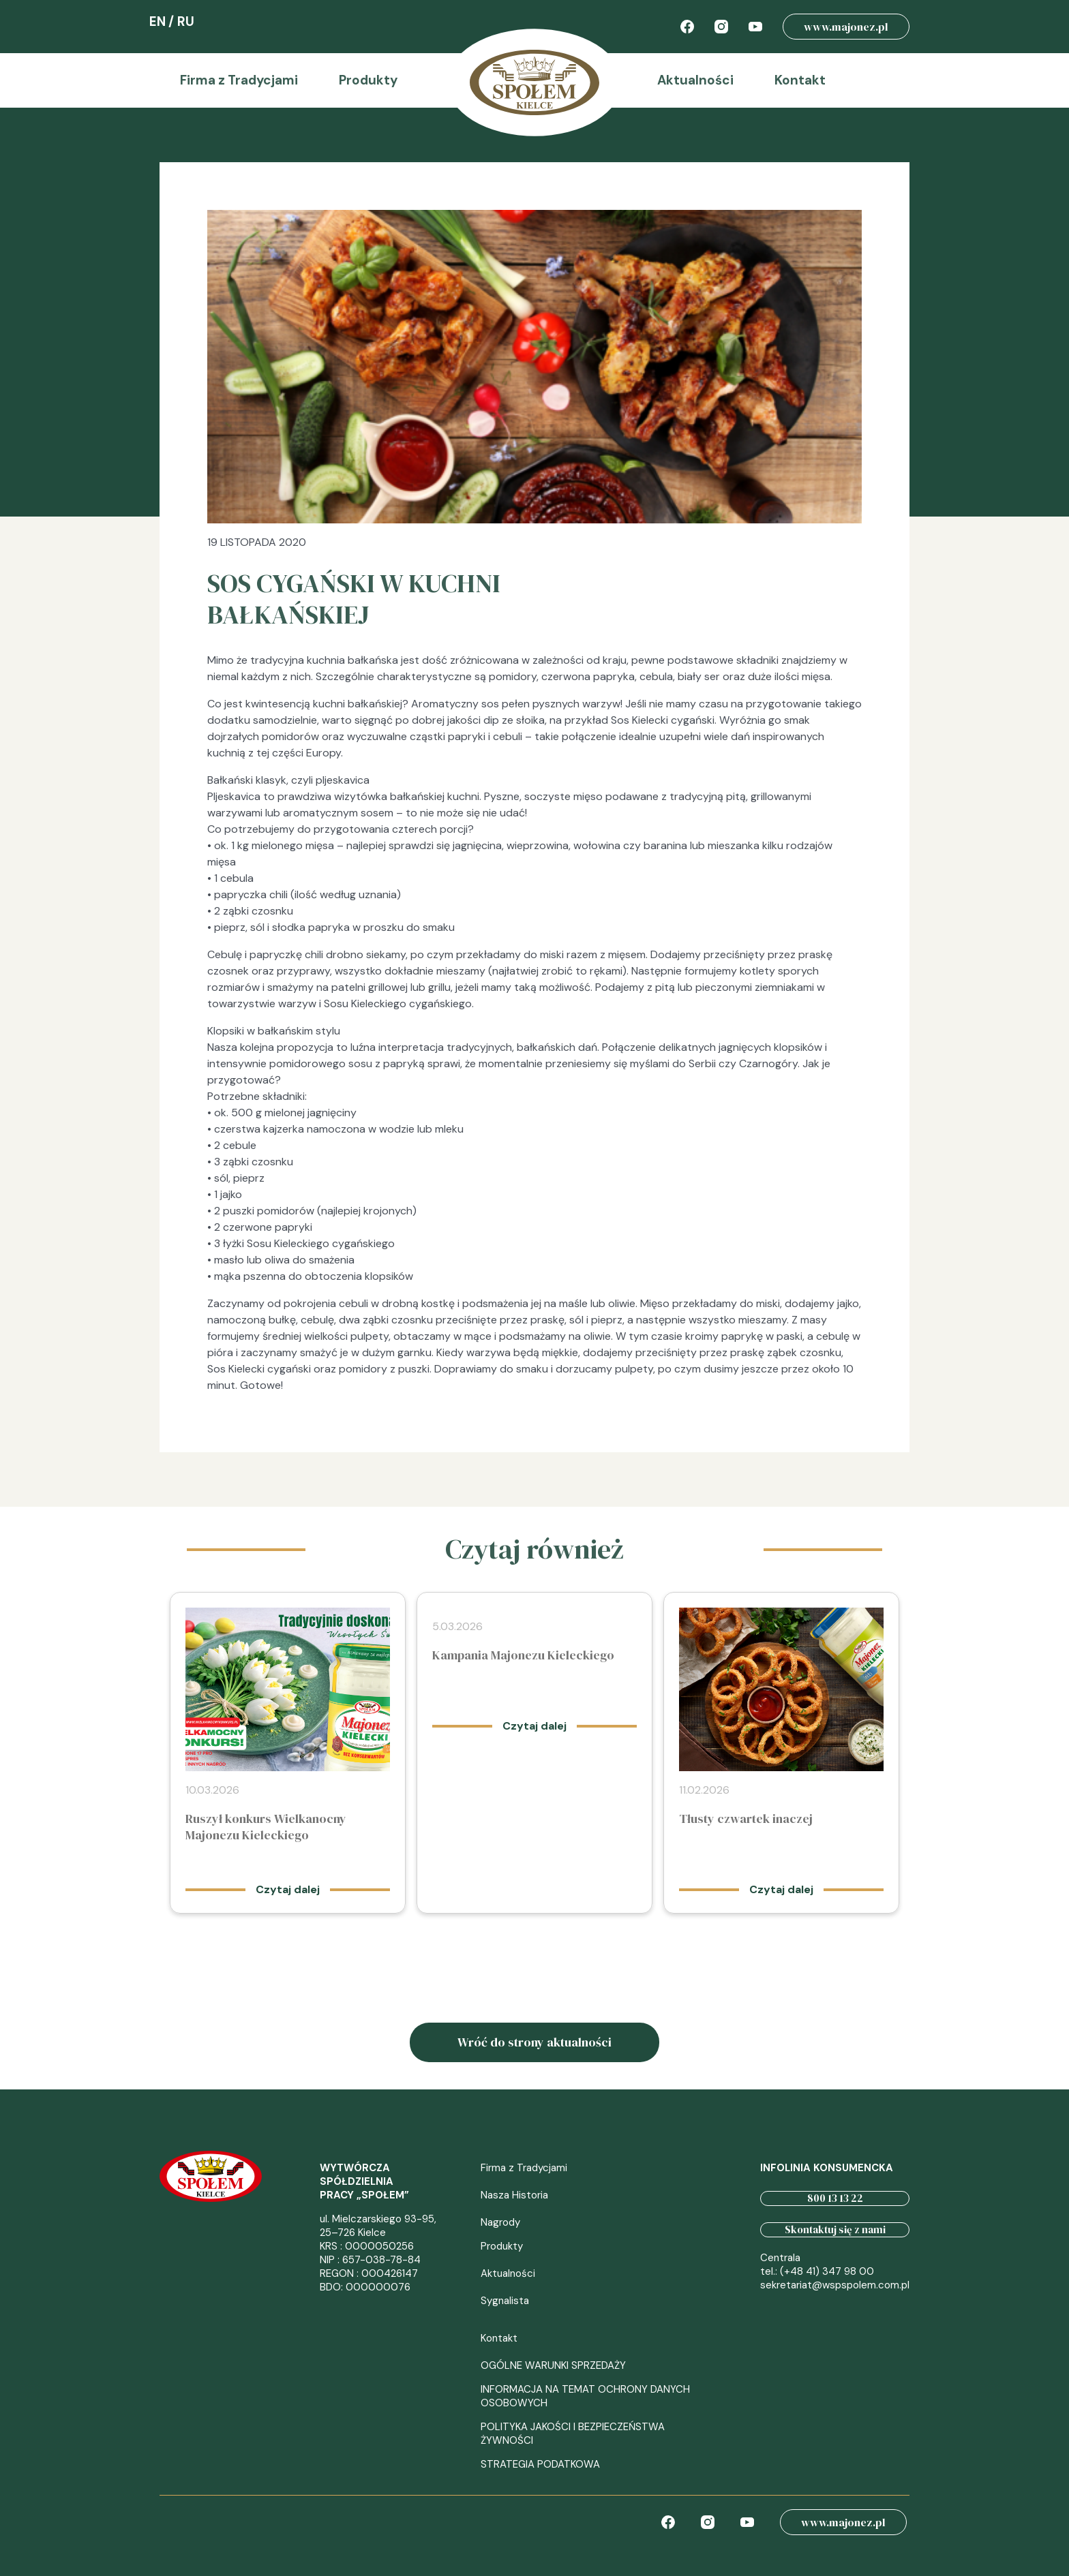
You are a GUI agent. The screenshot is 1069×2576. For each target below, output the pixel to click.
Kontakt (800, 80)
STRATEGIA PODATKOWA (540, 2464)
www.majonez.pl (846, 26)
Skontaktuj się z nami (835, 2229)
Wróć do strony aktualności (534, 2042)
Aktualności (695, 80)
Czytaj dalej (288, 1889)
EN (157, 21)
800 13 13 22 (835, 2198)
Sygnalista (505, 2300)
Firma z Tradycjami (239, 80)
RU (185, 21)
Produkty (368, 80)
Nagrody (500, 2222)
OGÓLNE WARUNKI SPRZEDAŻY (553, 2365)
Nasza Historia (514, 2195)
